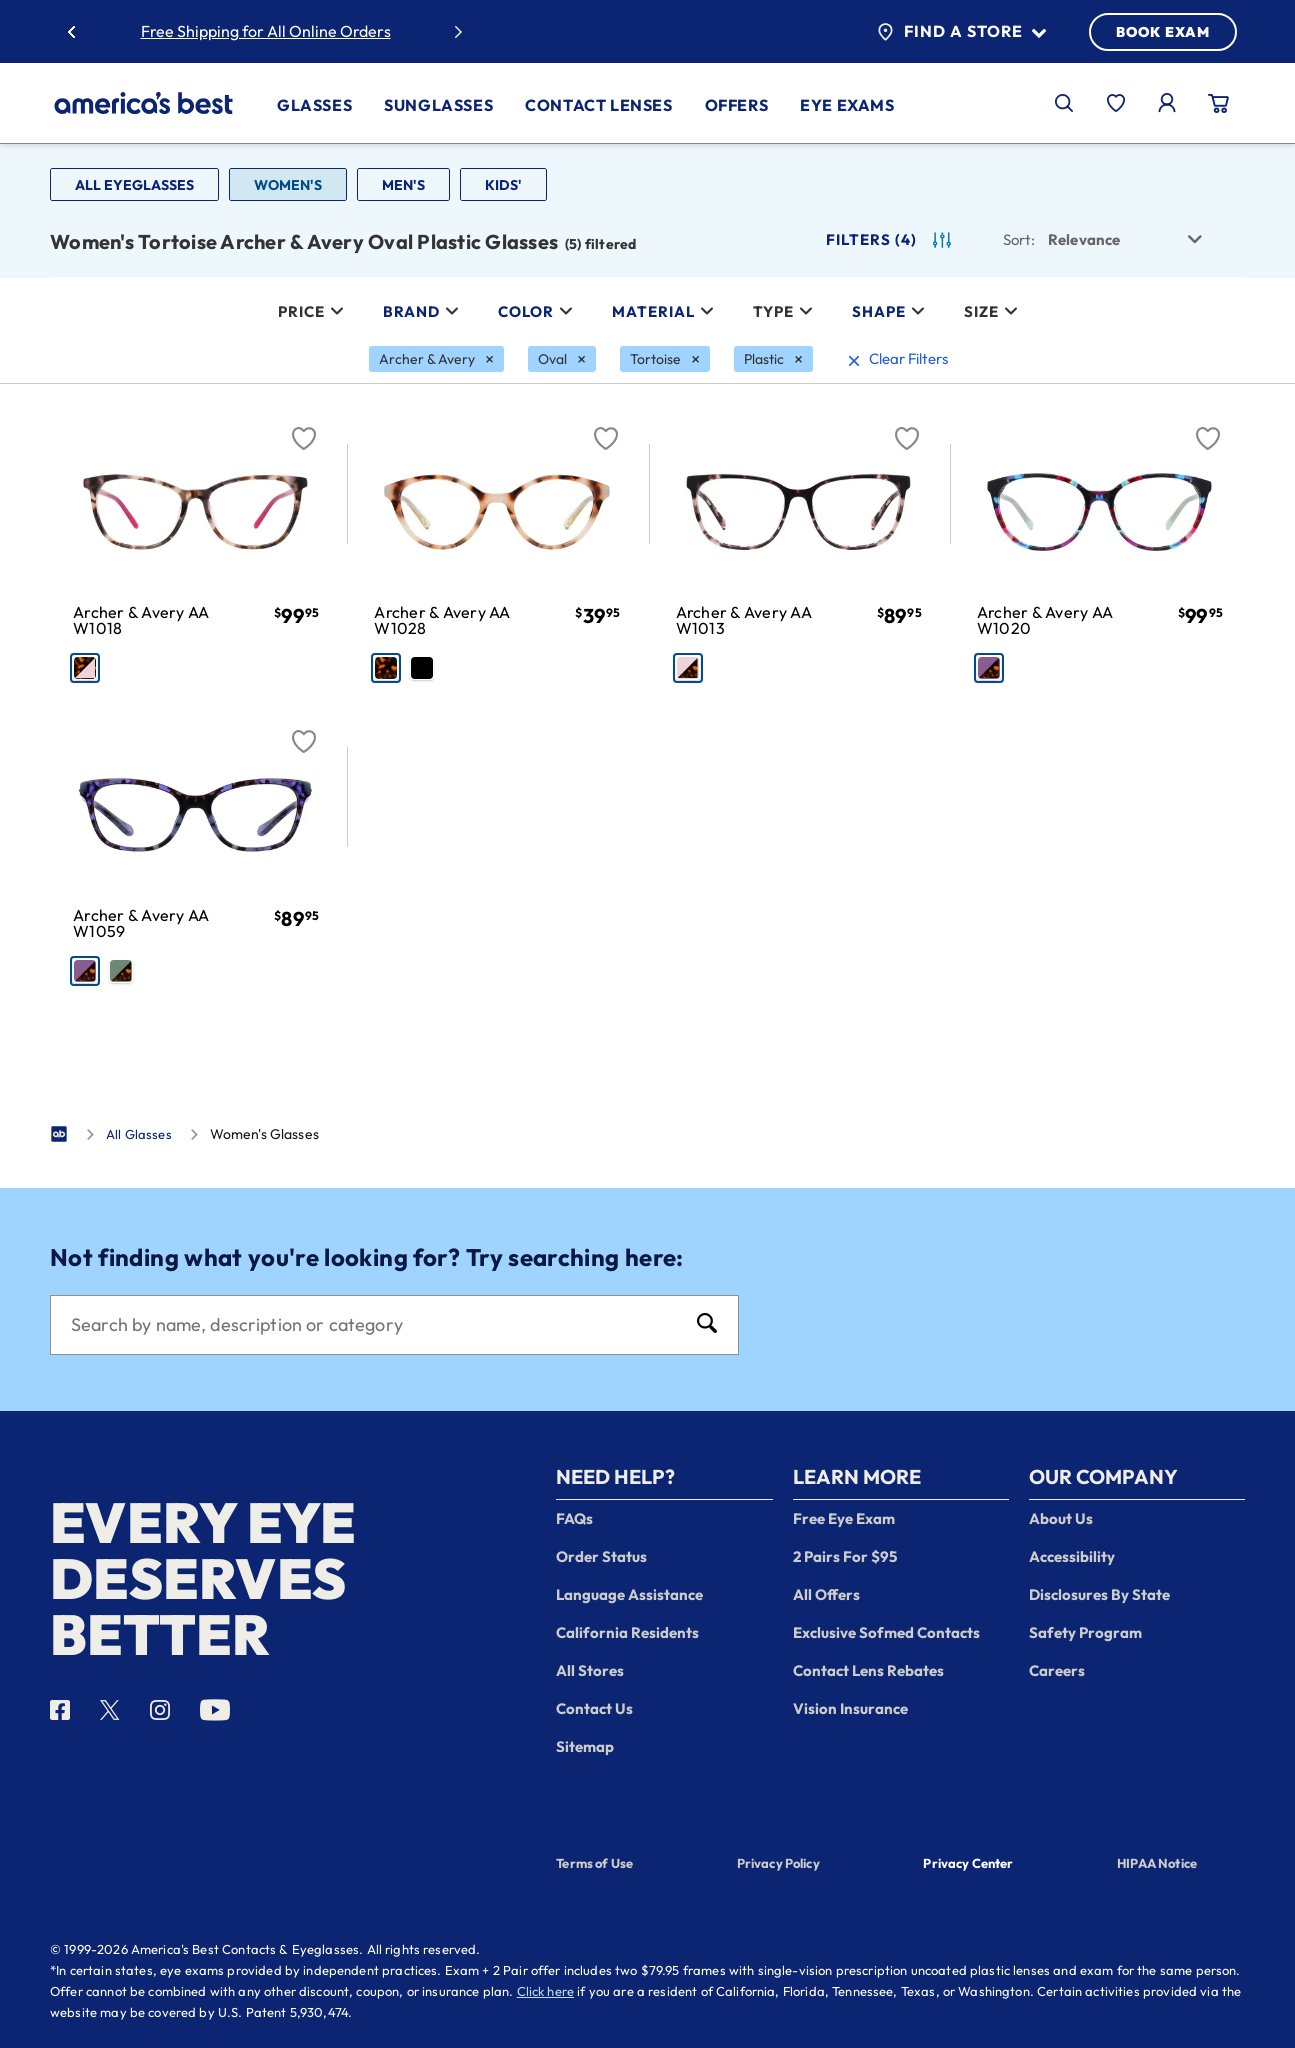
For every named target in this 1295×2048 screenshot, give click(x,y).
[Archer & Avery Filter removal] (436, 359)
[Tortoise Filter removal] (665, 359)
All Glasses (139, 1134)
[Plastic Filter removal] (773, 359)
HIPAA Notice (1157, 1863)
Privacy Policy (778, 1863)
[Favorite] (304, 427)
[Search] (374, 1325)
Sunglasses (438, 105)
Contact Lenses (598, 105)
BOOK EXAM (1163, 32)
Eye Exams (847, 105)
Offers (737, 105)
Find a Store (961, 32)
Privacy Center (968, 1865)
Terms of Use (594, 1863)
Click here (546, 1991)
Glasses (314, 105)
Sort (1019, 239)
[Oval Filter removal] (562, 359)
